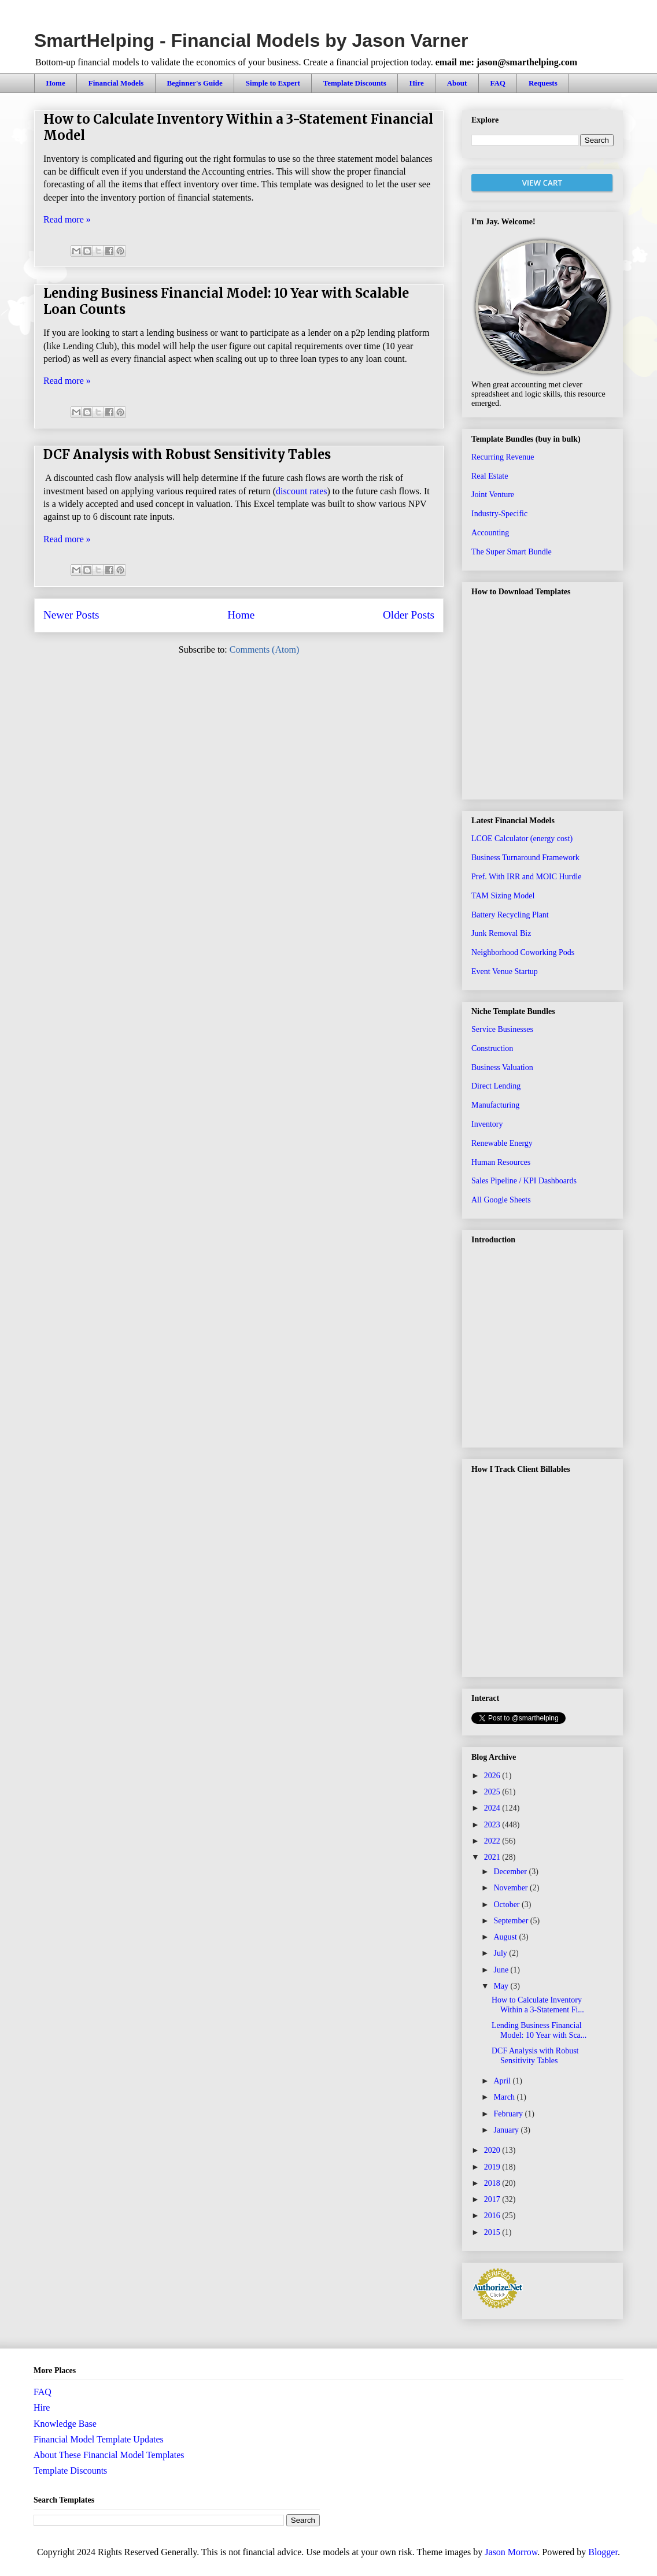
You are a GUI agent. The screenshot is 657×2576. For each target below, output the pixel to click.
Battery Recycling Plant (510, 915)
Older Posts (408, 615)
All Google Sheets (501, 1200)
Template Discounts (354, 83)
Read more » (67, 219)
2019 (493, 2167)
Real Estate (489, 476)
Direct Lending (496, 1086)
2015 (493, 2232)
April (502, 2081)
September (511, 1920)
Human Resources (500, 1162)
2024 (493, 1808)
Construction (492, 1048)
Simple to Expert (273, 83)
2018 (493, 2183)
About (457, 83)
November (511, 1887)
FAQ (497, 83)
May (501, 1986)
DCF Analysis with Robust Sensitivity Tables (187, 454)
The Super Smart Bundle (511, 551)
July (501, 1953)
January (507, 2130)
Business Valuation (502, 1067)
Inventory (487, 1124)
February (509, 2113)
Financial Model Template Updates (99, 2439)
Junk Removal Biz (501, 933)
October (507, 1904)
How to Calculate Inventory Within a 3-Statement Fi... (538, 2005)
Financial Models (116, 83)
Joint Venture (492, 494)
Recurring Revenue (502, 457)
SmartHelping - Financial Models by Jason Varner (251, 40)
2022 (493, 1841)
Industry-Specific (499, 513)
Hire (416, 83)
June (501, 1970)
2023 (493, 1824)
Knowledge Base (65, 2424)
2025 (493, 1791)
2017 (493, 2199)
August (506, 1937)
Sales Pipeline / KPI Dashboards (524, 1180)
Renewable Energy (502, 1143)
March (504, 2097)
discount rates (301, 491)
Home (55, 83)
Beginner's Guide (194, 83)
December (511, 1871)
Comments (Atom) (264, 649)
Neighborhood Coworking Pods (522, 952)
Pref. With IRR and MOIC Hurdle (526, 876)
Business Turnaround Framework (525, 857)
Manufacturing (495, 1105)
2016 (493, 2215)
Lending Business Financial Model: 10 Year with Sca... (539, 2030)
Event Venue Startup (504, 971)
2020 (493, 2150)
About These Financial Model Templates (109, 2455)
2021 (493, 1857)
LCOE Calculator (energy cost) (522, 838)
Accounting (490, 532)
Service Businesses (502, 1029)
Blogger (603, 2552)
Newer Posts (71, 615)
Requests (543, 83)
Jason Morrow (511, 2552)
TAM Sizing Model (502, 895)
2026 (493, 1775)
